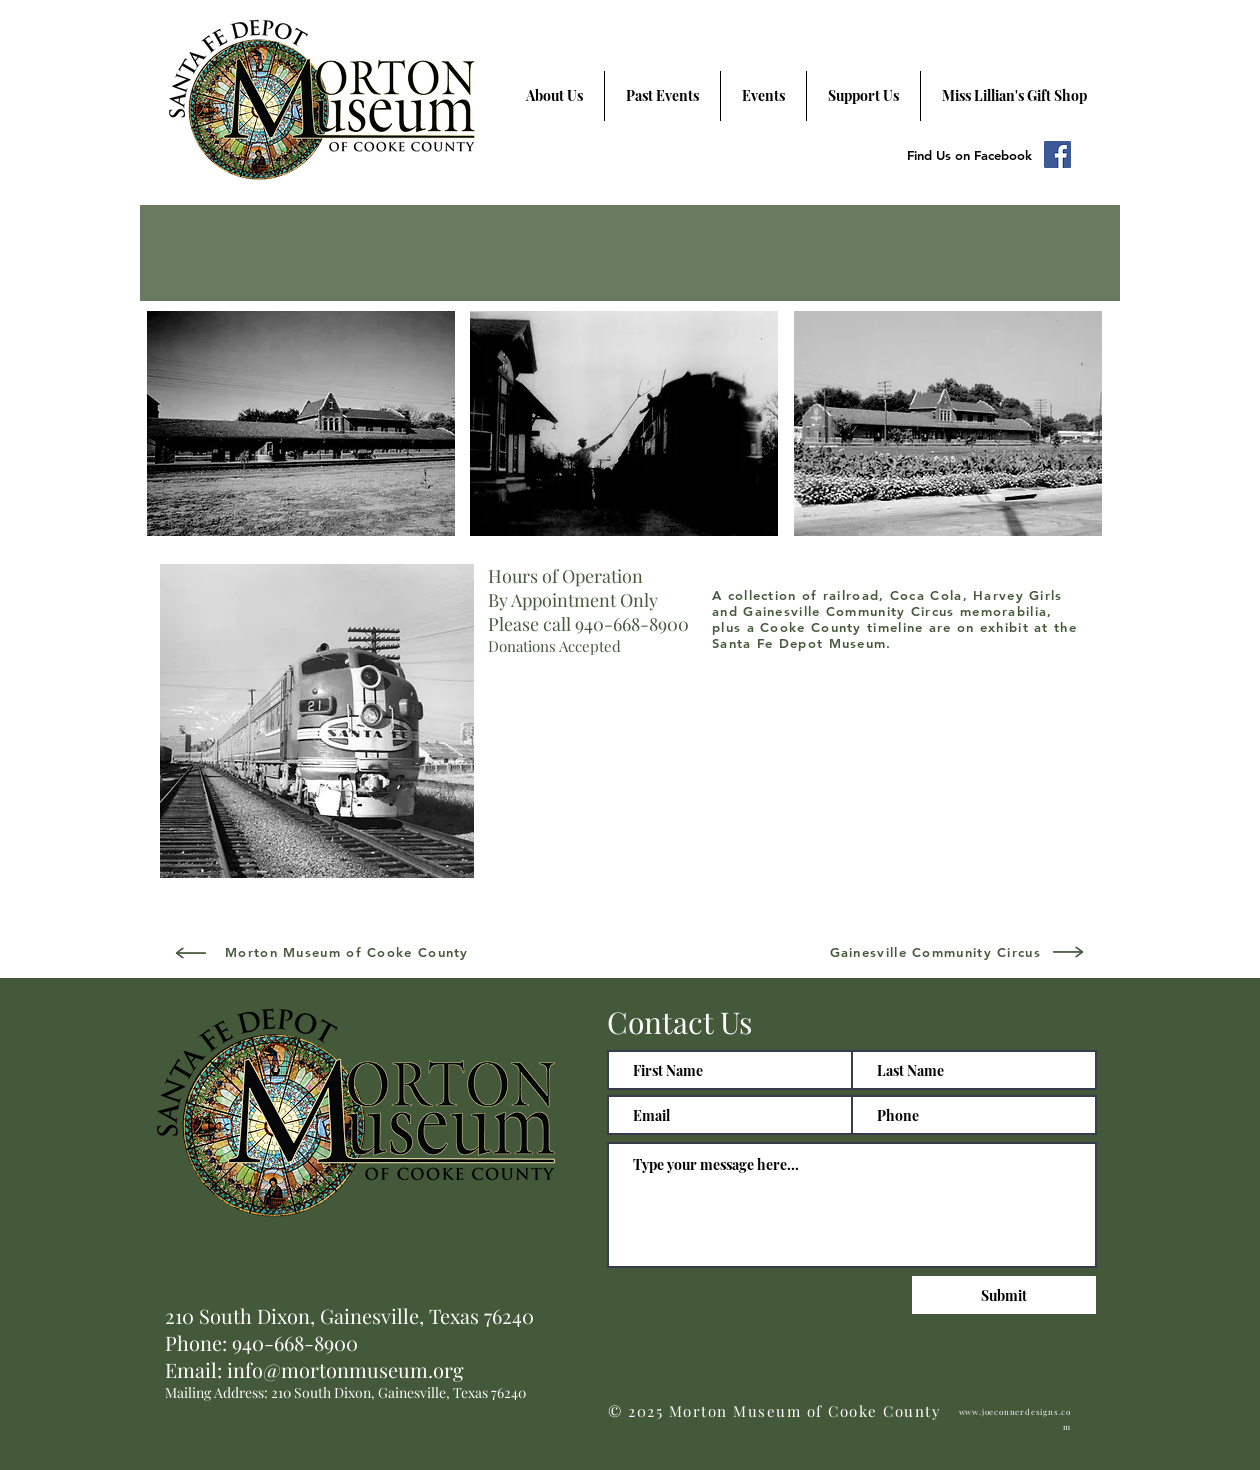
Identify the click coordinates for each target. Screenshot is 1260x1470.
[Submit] (1004, 1295)
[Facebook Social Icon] (1057, 154)
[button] (301, 423)
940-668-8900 (295, 1342)
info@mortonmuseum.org (345, 1369)
